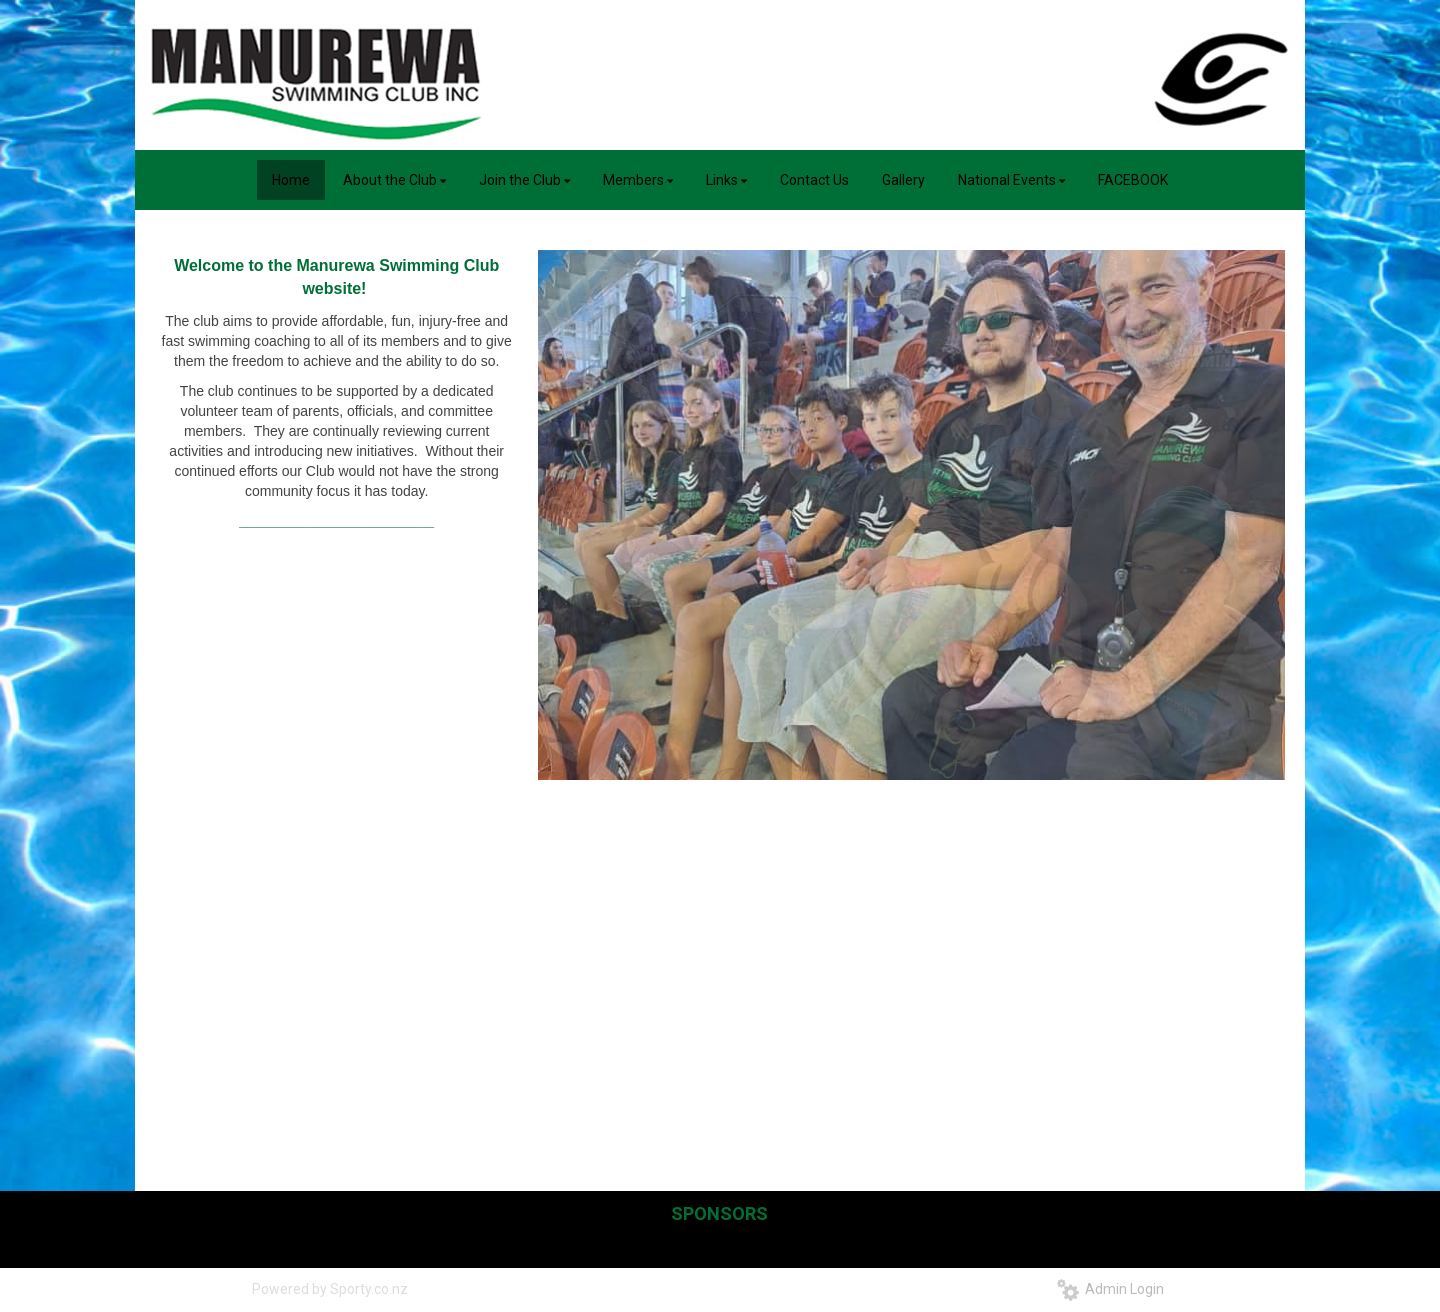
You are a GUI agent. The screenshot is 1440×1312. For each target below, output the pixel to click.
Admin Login (1110, 1289)
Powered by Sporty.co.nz (330, 1289)
